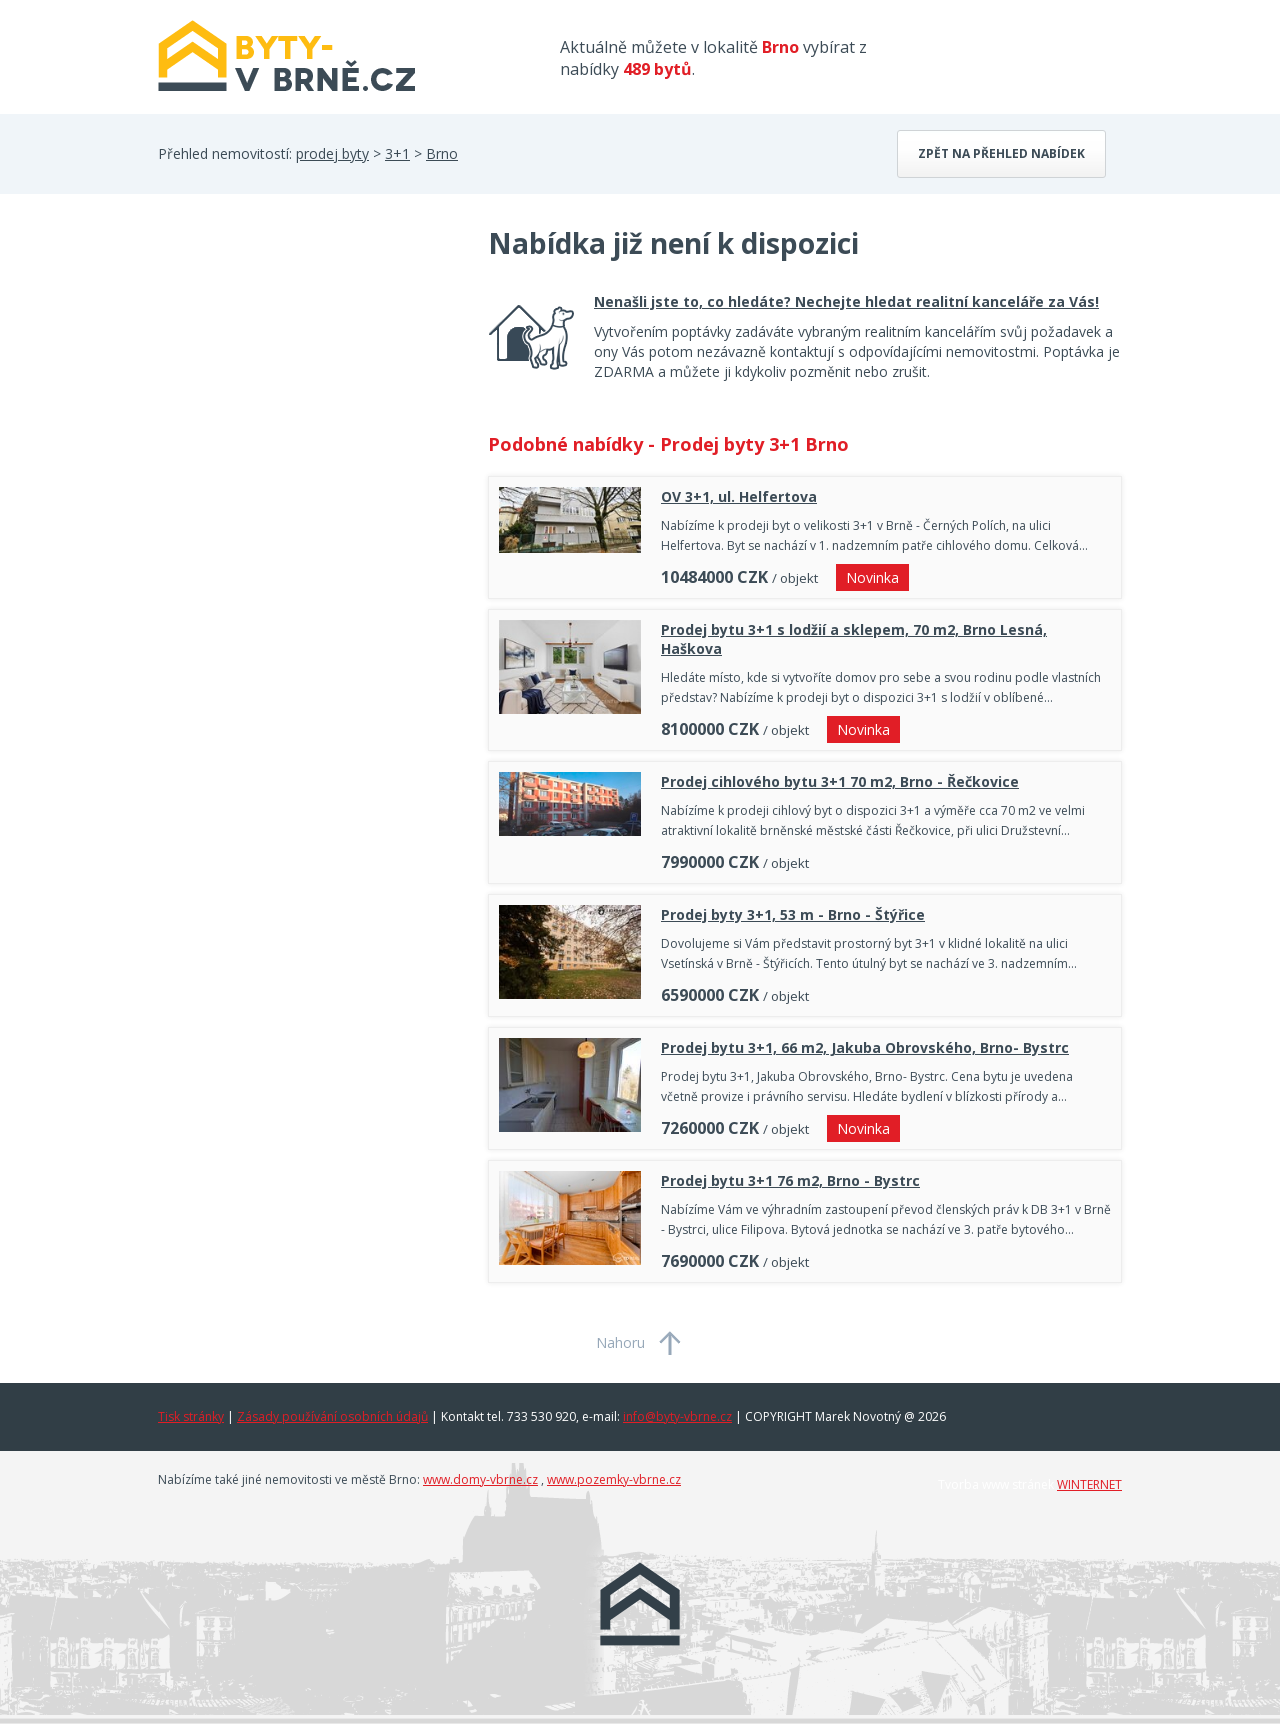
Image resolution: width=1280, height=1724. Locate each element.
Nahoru (620, 1342)
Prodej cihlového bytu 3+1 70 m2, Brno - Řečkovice (840, 781)
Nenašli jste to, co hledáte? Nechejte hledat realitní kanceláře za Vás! (846, 301)
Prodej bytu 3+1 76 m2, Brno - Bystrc (790, 1180)
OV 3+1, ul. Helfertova (739, 496)
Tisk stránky (191, 1416)
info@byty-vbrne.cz (677, 1416)
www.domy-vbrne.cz (480, 1479)
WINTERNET (1089, 1484)
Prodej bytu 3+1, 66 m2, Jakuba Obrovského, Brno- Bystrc (865, 1047)
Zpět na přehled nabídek (1001, 153)
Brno (442, 153)
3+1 (397, 153)
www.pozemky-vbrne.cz (614, 1479)
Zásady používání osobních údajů (332, 1416)
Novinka (872, 577)
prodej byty (332, 153)
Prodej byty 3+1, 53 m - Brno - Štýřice (793, 914)
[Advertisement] (308, 384)
